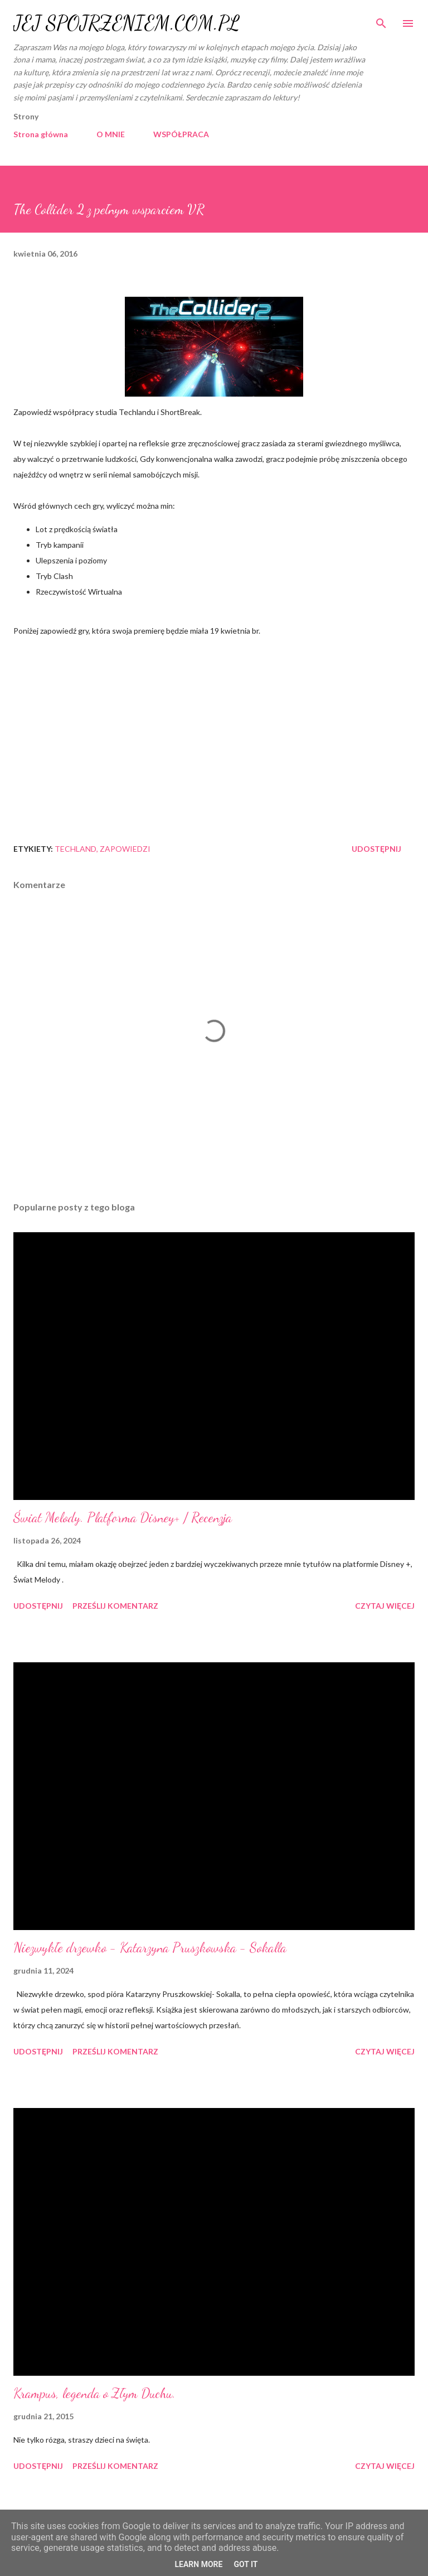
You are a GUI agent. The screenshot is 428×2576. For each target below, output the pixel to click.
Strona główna (40, 134)
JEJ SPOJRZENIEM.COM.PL (126, 23)
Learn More (198, 2564)
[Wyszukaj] (381, 20)
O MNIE (110, 134)
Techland (75, 848)
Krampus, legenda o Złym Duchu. (94, 2393)
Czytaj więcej (385, 1605)
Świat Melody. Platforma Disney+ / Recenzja (122, 1517)
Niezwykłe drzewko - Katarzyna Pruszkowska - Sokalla (149, 1948)
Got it (245, 2564)
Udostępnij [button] (376, 848)
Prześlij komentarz (115, 1605)
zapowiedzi (125, 848)
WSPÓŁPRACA (181, 134)
